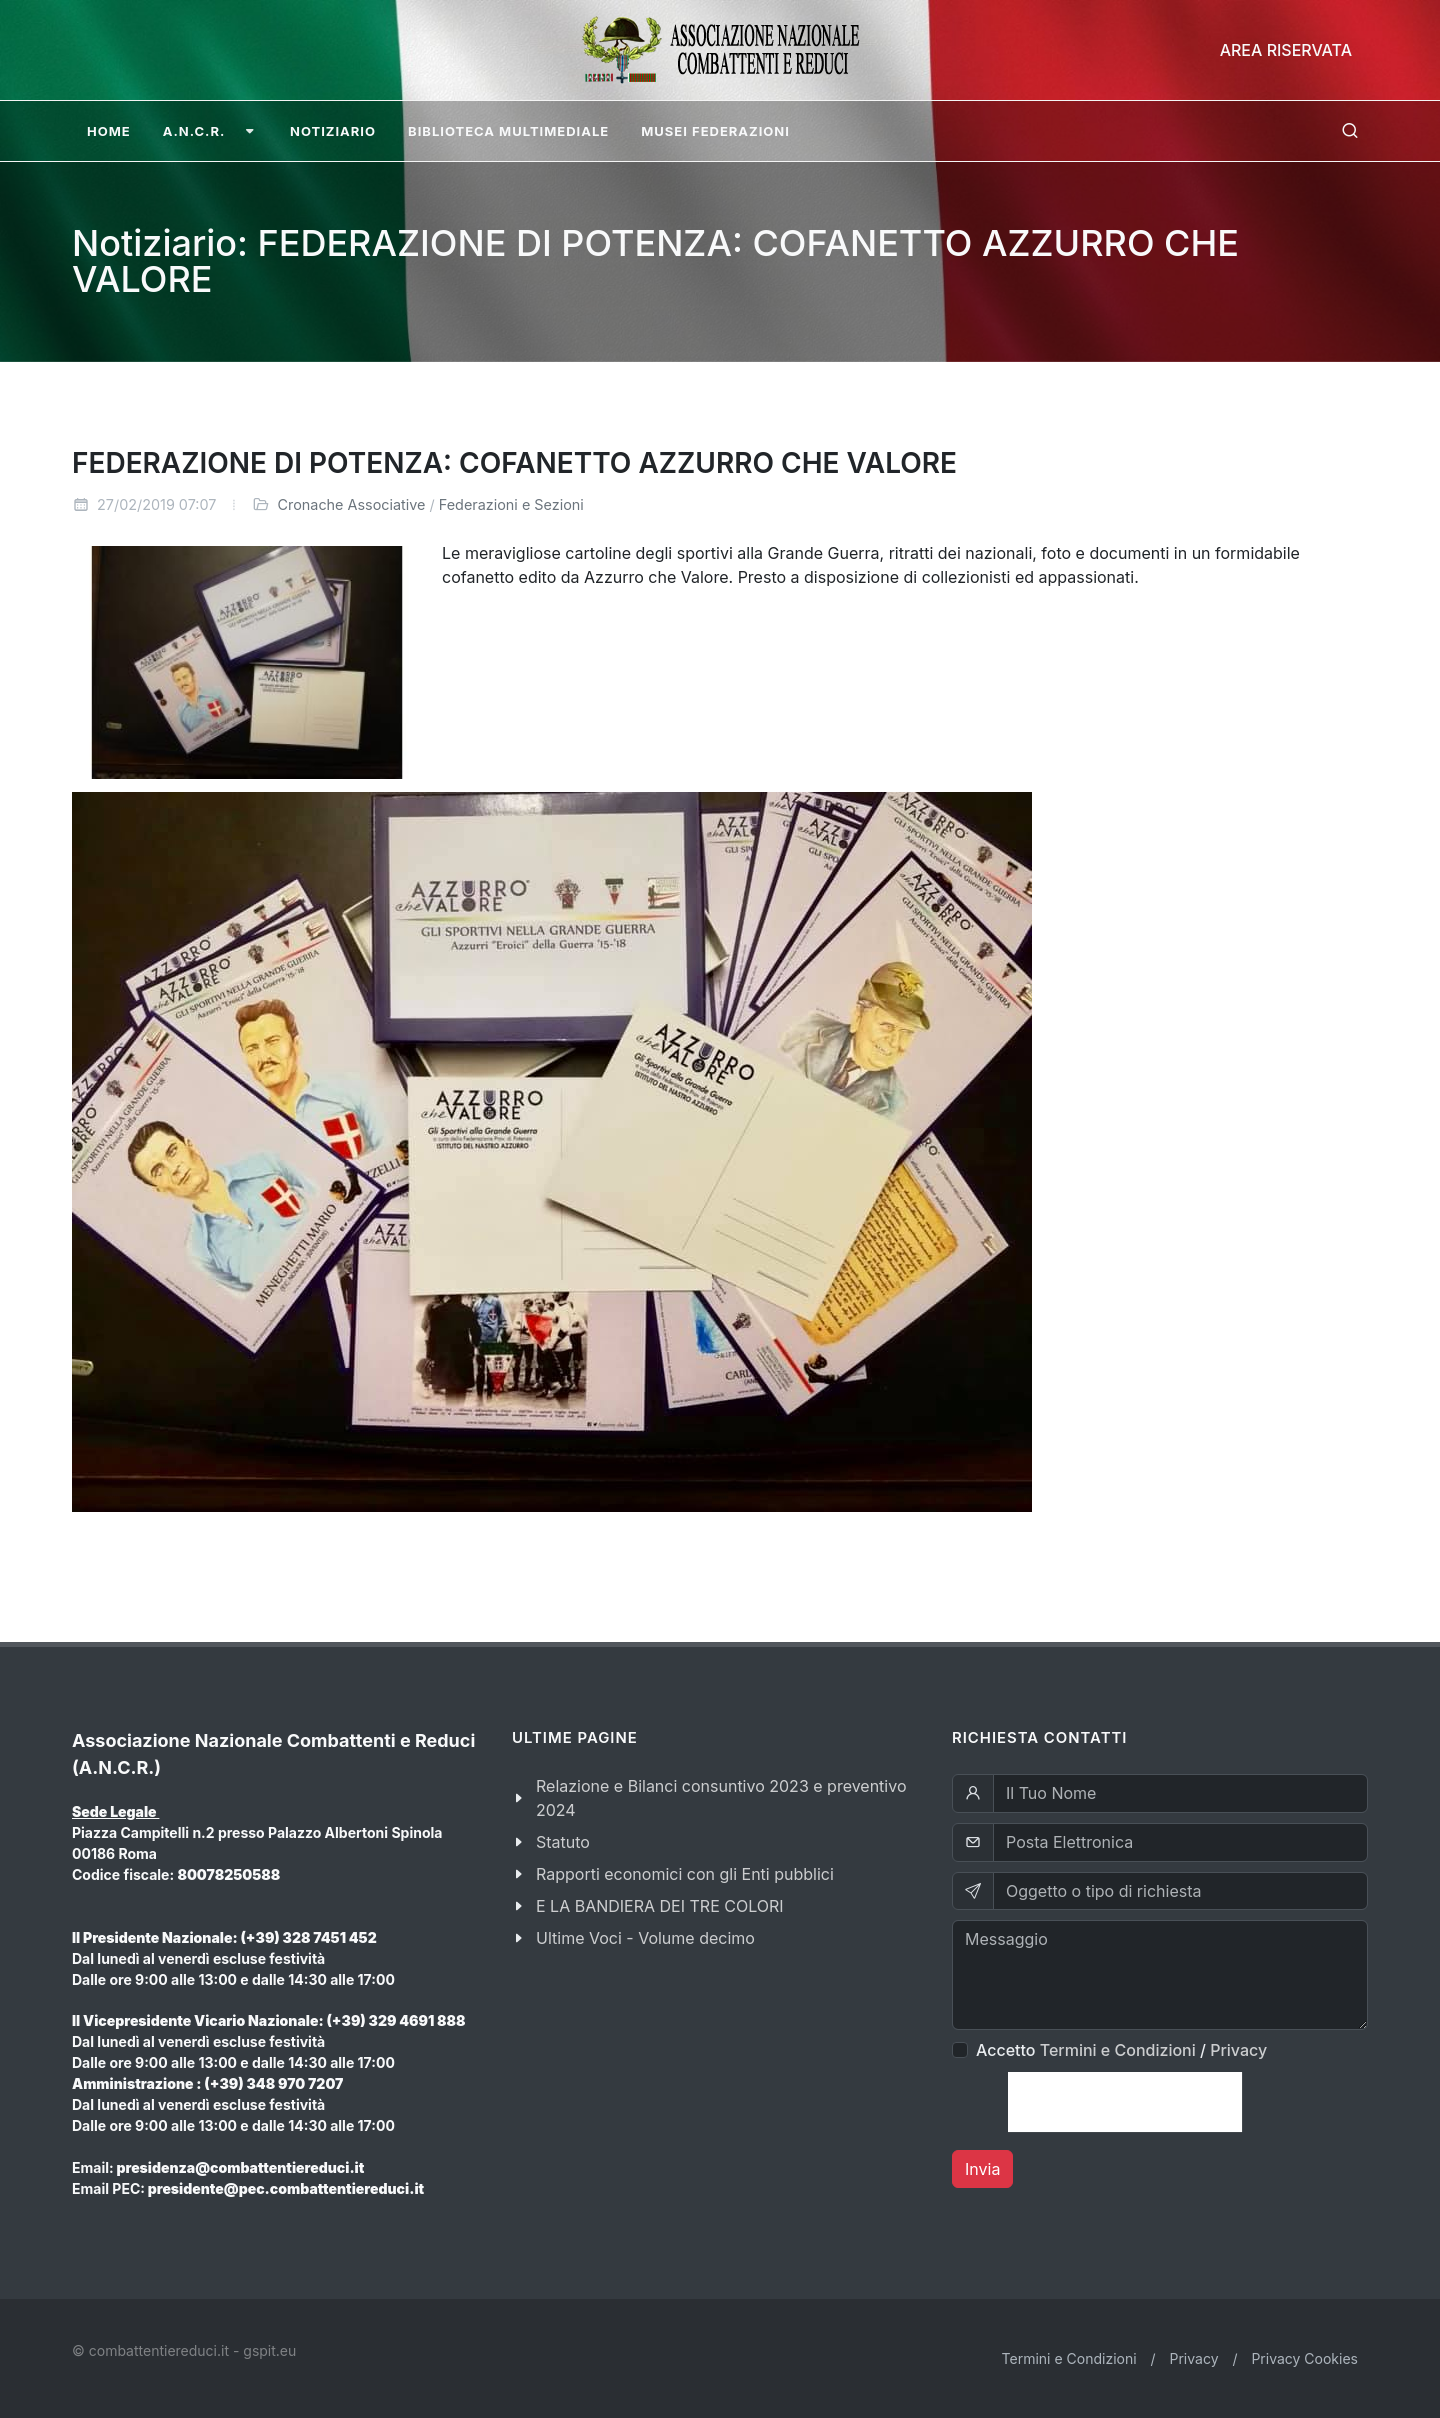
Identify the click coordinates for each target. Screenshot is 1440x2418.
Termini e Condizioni (1118, 2050)
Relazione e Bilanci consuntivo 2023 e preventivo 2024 (721, 1798)
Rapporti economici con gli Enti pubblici (685, 1874)
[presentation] (1125, 2102)
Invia (982, 2169)
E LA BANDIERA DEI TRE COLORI (660, 1906)
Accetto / (1121, 2050)
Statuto (563, 1842)
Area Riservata (1286, 50)
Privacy (1238, 2050)
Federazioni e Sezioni (511, 504)
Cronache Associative (351, 504)
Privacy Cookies (1304, 2358)
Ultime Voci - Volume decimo (645, 1938)
